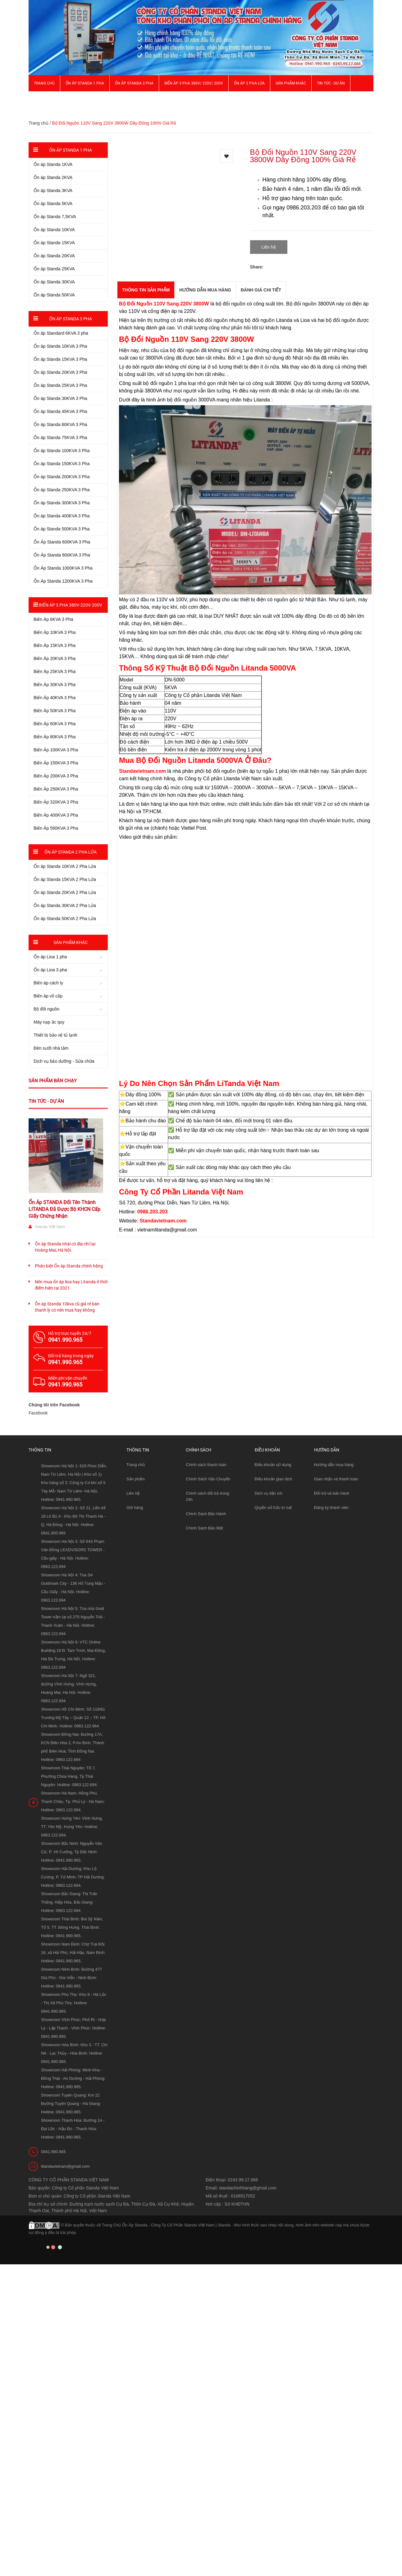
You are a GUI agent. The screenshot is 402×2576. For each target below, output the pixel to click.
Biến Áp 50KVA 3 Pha (54, 710)
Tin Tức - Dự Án (331, 83)
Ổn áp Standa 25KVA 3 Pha (60, 385)
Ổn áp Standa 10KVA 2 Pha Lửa (65, 866)
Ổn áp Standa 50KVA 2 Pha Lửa (65, 918)
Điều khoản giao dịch (273, 1479)
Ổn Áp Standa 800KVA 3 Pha (62, 554)
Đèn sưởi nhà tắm (51, 1048)
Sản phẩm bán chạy (53, 1081)
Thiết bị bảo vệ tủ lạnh (55, 1035)
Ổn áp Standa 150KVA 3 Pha (61, 463)
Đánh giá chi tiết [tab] (261, 289)
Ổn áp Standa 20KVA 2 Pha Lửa (65, 892)
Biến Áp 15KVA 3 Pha (54, 645)
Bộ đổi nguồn (46, 1008)
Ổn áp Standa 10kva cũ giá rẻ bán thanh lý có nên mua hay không (67, 1307)
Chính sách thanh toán (206, 1464)
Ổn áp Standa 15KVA (54, 242)
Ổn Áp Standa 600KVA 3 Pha (62, 541)
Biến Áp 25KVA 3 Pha (54, 671)
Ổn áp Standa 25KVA (54, 268)
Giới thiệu (43, 99)
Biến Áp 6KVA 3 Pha (53, 619)
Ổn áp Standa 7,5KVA (55, 216)
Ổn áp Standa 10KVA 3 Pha (60, 346)
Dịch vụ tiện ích (269, 1493)
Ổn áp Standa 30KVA (54, 281)
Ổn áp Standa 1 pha (85, 83)
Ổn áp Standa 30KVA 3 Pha (60, 398)
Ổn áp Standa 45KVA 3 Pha (60, 411)
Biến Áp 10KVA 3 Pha (54, 632)
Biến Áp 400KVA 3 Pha (56, 815)
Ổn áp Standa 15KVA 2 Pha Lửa (65, 879)
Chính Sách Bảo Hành (206, 1513)
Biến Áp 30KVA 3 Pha (54, 684)
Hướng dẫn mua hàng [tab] (205, 289)
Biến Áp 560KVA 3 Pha (56, 828)
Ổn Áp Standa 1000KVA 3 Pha (63, 568)
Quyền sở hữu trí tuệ (273, 1507)
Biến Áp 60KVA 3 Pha (54, 723)
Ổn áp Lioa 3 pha (50, 969)
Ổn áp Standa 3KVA (53, 190)
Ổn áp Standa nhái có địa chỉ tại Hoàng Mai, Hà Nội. (65, 1247)
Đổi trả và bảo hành (331, 1493)
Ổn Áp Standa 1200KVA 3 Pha (63, 581)
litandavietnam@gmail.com (65, 2166)
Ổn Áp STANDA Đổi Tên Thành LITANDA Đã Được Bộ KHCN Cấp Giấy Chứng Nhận (64, 1209)
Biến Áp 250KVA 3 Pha (56, 788)
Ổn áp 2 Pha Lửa (249, 83)
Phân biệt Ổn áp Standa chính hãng (69, 1265)
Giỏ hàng (134, 1507)
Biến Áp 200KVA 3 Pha (56, 775)
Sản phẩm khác (291, 83)
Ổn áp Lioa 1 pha (50, 956)
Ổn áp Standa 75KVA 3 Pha (60, 437)
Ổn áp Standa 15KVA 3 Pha (60, 359)
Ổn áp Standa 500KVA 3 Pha (61, 528)
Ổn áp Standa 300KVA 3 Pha (61, 502)
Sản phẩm (135, 1479)
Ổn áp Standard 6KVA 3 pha (61, 333)
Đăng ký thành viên (331, 1507)
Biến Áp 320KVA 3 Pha (56, 802)
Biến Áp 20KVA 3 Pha (54, 658)
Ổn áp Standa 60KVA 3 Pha (60, 424)
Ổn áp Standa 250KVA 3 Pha (61, 489)
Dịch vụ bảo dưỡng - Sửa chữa (64, 1061)
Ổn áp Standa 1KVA (53, 164)
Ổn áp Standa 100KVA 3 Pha (61, 450)
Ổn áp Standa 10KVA (54, 229)
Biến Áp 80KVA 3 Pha (54, 736)
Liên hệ (132, 1493)
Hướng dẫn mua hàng (334, 1464)
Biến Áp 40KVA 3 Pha (54, 697)
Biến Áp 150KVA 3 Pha (56, 762)
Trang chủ (135, 1464)
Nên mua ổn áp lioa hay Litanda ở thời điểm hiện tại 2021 (71, 1284)
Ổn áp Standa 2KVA (53, 177)
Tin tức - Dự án (46, 1101)
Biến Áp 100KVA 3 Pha (56, 749)
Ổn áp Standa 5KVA (53, 203)
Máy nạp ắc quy (49, 1022)
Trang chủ (44, 83)
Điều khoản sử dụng (273, 1464)
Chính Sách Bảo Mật (204, 1528)
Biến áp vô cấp (48, 995)
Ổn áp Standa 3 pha (134, 83)
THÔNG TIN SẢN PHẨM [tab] (146, 289)
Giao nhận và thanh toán (336, 1479)
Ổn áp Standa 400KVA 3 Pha (61, 515)
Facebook (38, 1412)
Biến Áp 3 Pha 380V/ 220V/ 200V (193, 83)
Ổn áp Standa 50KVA (54, 294)
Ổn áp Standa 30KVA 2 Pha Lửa (65, 905)
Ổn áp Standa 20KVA (54, 255)
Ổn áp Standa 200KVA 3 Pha (61, 476)
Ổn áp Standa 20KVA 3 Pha (60, 372)
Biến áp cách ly (48, 982)
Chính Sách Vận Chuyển (208, 1479)
